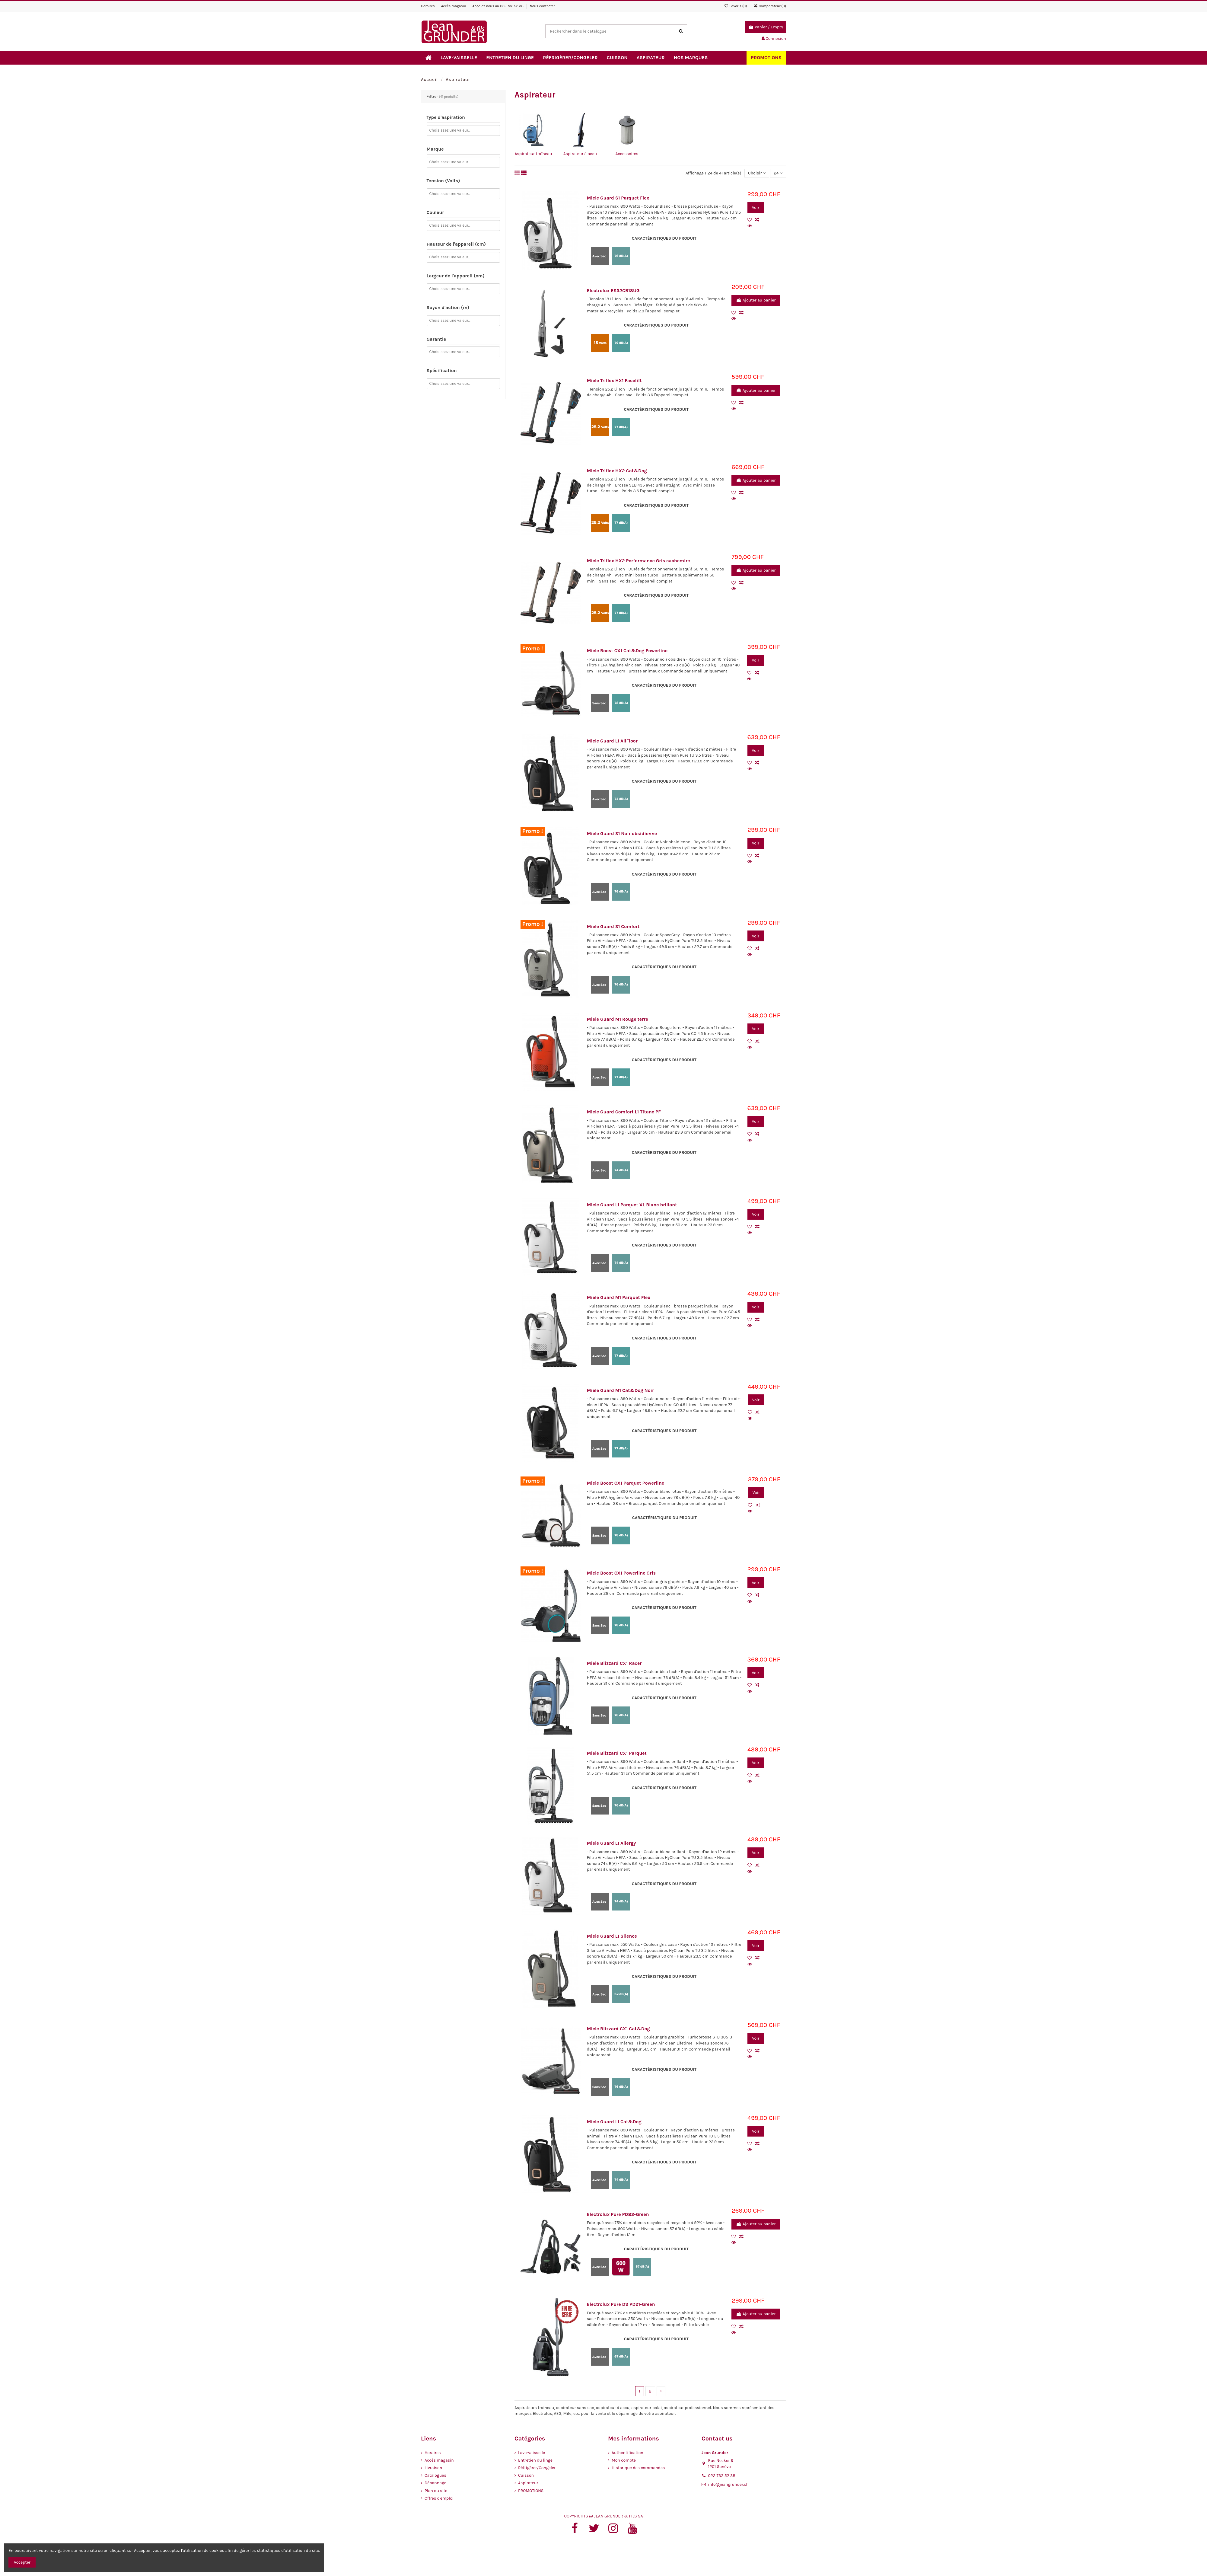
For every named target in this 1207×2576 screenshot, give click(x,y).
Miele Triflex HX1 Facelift (614, 380)
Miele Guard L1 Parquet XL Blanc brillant (632, 1205)
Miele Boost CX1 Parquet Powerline (625, 1483)
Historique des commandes (638, 2467)
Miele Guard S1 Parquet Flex (618, 198)
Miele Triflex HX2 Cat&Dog (617, 471)
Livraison (433, 2467)
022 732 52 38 (511, 6)
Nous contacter (542, 6)
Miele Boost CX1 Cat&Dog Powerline (627, 650)
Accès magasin (454, 6)
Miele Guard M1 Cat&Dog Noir (620, 1390)
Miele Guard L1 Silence (612, 1936)
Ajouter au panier (755, 300)
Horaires (428, 6)
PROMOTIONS (530, 2490)
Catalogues (435, 2475)
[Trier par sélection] (756, 173)
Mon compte (624, 2460)
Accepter (22, 2562)
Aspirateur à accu (580, 153)
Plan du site (436, 2490)
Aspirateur (528, 2482)
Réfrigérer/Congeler (537, 2467)
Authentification (627, 2452)
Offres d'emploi (439, 2498)
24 (778, 173)
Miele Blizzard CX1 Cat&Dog (618, 2029)
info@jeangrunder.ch (728, 2484)
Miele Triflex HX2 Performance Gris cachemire (638, 560)
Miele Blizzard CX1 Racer (614, 1663)
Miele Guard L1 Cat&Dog (614, 2121)
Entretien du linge (535, 2460)
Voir (755, 207)
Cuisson (526, 2475)
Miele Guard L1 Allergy (611, 1843)
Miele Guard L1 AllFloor (612, 741)
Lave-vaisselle (531, 2452)
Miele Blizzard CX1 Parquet (617, 1753)
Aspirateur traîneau (533, 153)
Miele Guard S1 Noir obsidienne (622, 833)
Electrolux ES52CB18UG (613, 290)
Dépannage (435, 2482)
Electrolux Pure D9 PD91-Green (621, 2304)
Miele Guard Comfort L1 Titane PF (624, 1112)
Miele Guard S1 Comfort (613, 926)
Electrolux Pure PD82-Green (618, 2214)
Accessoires (627, 153)
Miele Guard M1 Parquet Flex (618, 1297)
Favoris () (736, 6)
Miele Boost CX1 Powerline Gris (621, 1573)
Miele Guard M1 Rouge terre (617, 1019)
